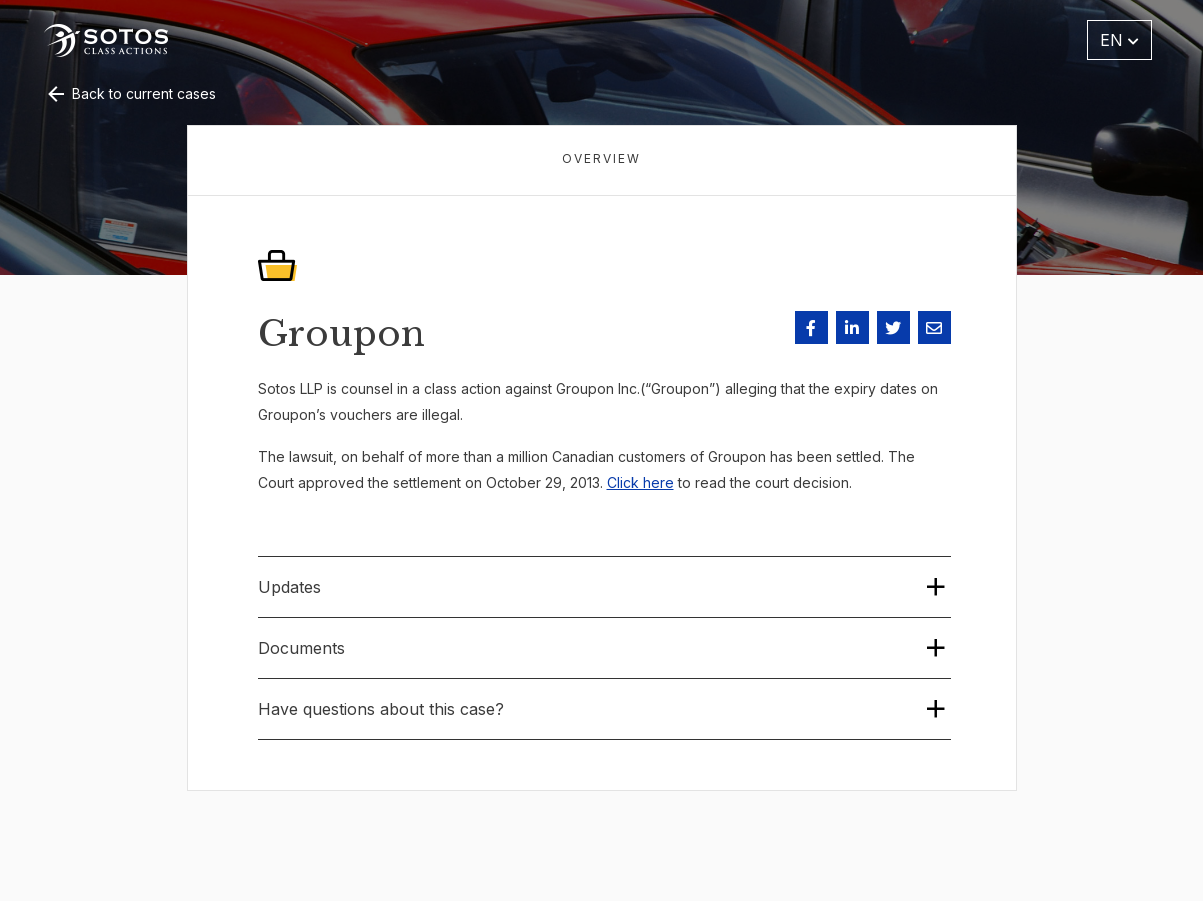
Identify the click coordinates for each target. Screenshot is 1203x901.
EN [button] (1119, 40)
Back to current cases (130, 93)
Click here (640, 482)
